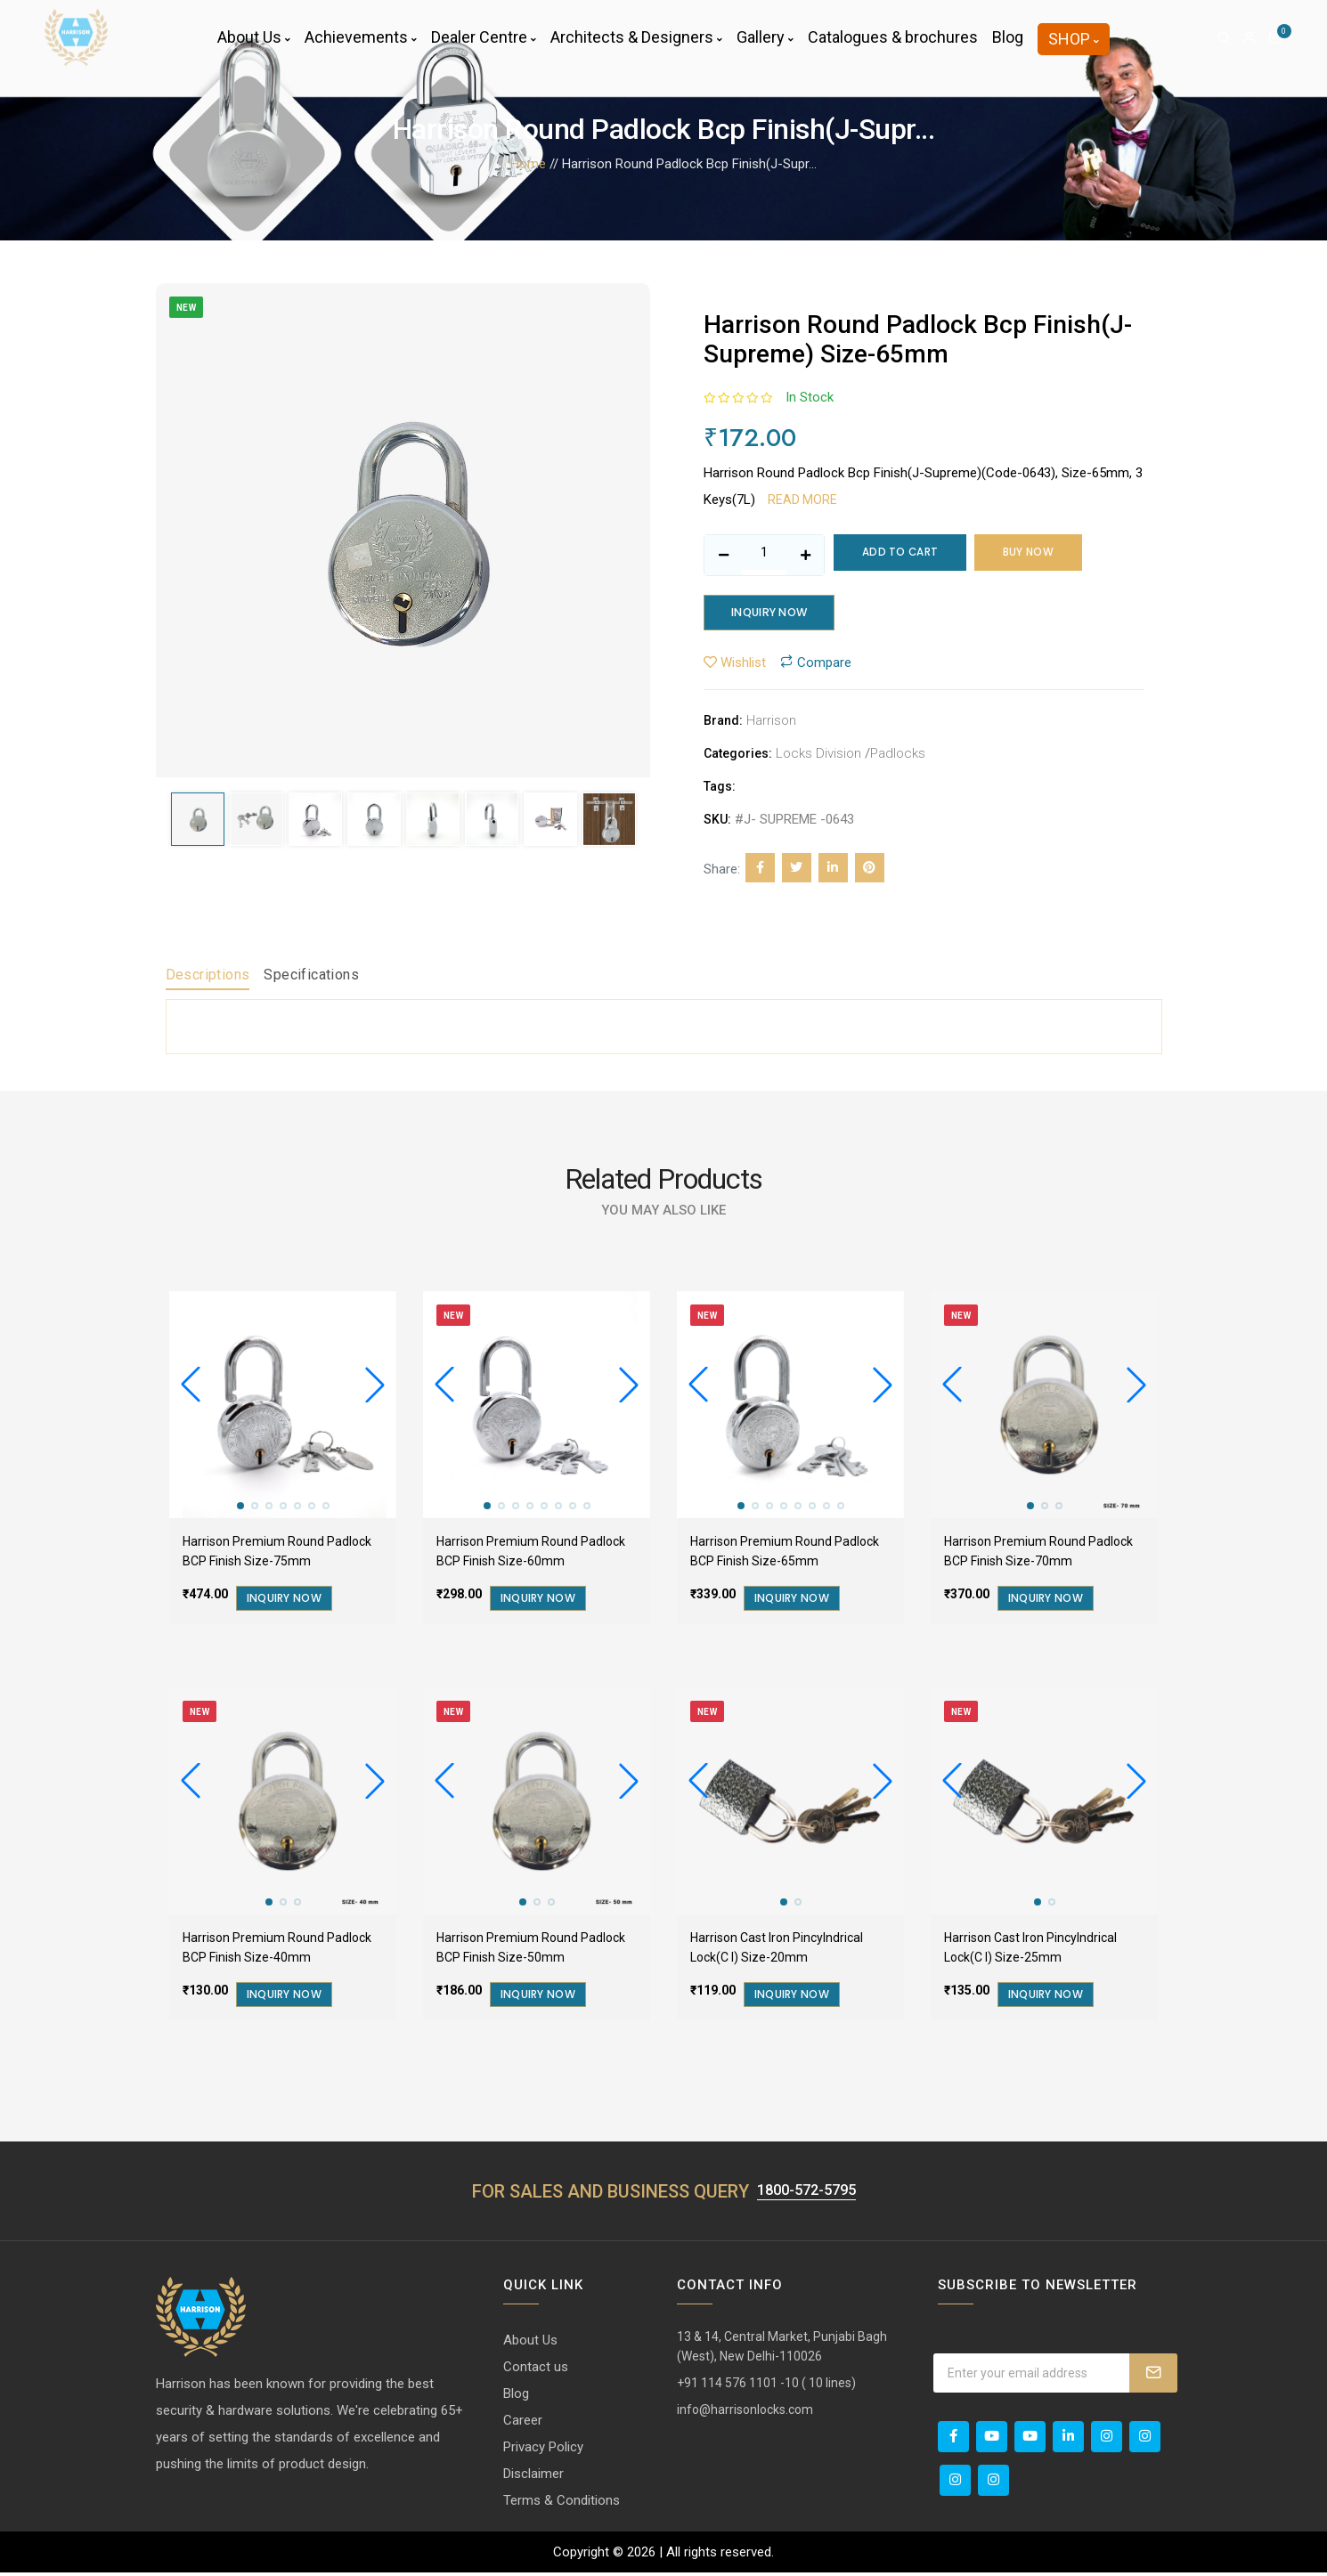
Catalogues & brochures (893, 48)
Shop (1073, 50)
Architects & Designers (636, 48)
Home (528, 164)
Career (522, 2424)
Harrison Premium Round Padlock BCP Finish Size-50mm (530, 1951)
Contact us (535, 2370)
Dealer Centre (483, 48)
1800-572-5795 (806, 2193)
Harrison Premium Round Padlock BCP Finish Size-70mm (1038, 1555)
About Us (253, 48)
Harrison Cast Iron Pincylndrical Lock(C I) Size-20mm (776, 1951)
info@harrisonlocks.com (745, 2413)
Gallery (765, 48)
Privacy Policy (543, 2450)
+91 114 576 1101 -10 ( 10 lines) (766, 2386)
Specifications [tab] (311, 978)
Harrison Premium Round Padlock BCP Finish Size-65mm (784, 1555)
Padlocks (897, 757)
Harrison (771, 724)
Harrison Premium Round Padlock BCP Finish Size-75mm (277, 1555)
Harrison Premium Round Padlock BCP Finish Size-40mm (277, 1951)
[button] (375, 1389)
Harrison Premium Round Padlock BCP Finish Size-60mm (530, 1555)
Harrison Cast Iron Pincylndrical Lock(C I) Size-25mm (1030, 1951)
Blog (1007, 48)
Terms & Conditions (561, 2504)
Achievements (361, 48)
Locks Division (818, 757)
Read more (802, 499)
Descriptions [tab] (208, 978)
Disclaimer (533, 2477)
